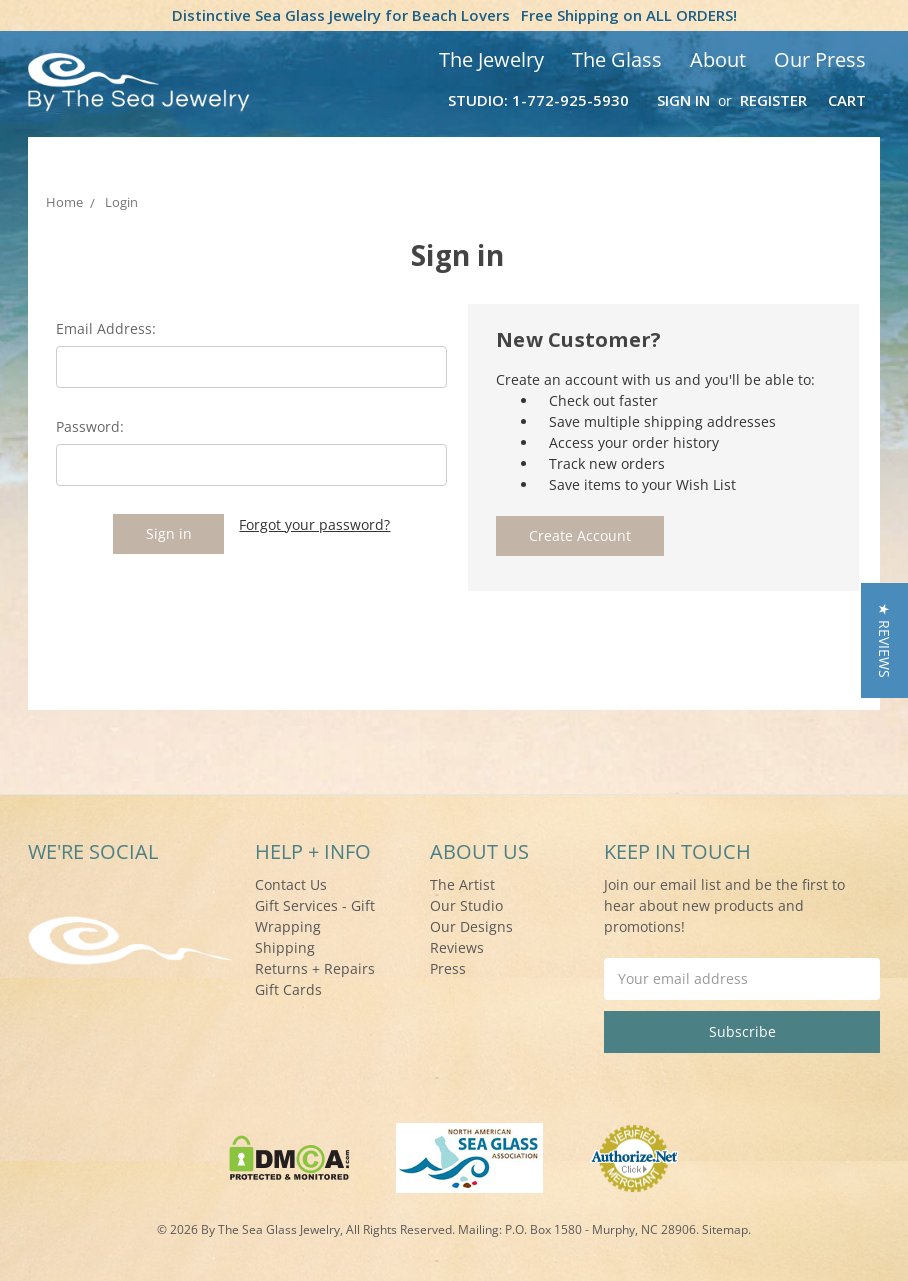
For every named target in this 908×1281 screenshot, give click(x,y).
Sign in (683, 100)
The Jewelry (491, 59)
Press (448, 968)
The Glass (617, 59)
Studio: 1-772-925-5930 (538, 100)
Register (773, 100)
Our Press (820, 59)
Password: (90, 426)
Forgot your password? (314, 524)
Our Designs (471, 926)
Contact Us (291, 884)
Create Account (580, 535)
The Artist (462, 884)
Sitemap (725, 1229)
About (718, 59)
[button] (884, 640)
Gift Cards (288, 989)
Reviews (457, 947)
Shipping (285, 947)
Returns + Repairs (315, 968)
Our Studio (466, 905)
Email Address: (106, 328)
